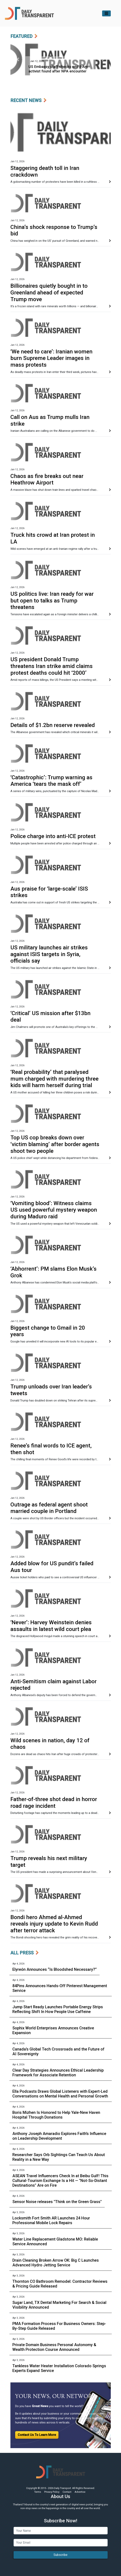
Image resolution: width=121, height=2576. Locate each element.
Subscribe (60, 2555)
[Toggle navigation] (106, 13)
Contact (67, 2491)
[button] (18, 59)
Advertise (80, 2491)
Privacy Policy (51, 2491)
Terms (37, 2491)
